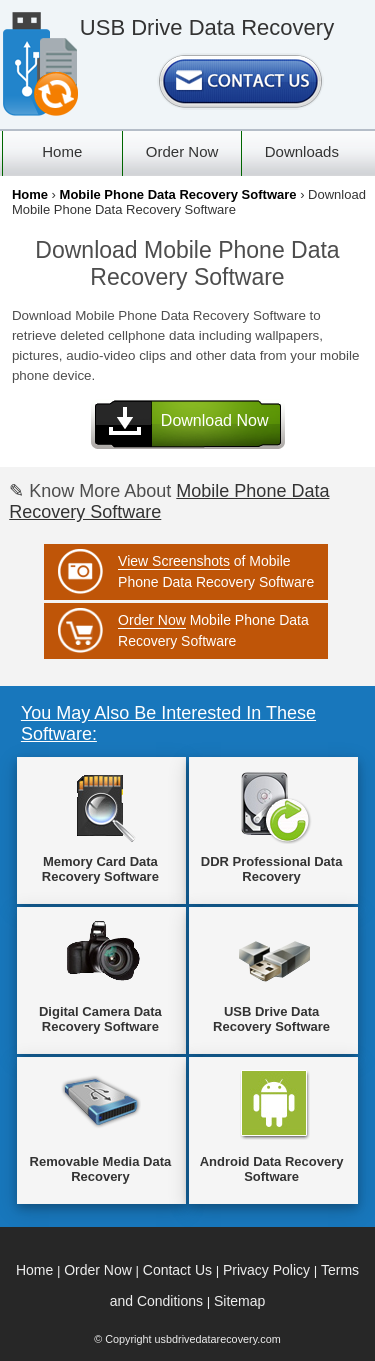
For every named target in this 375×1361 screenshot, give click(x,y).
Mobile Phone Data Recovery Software (178, 194)
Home (30, 194)
